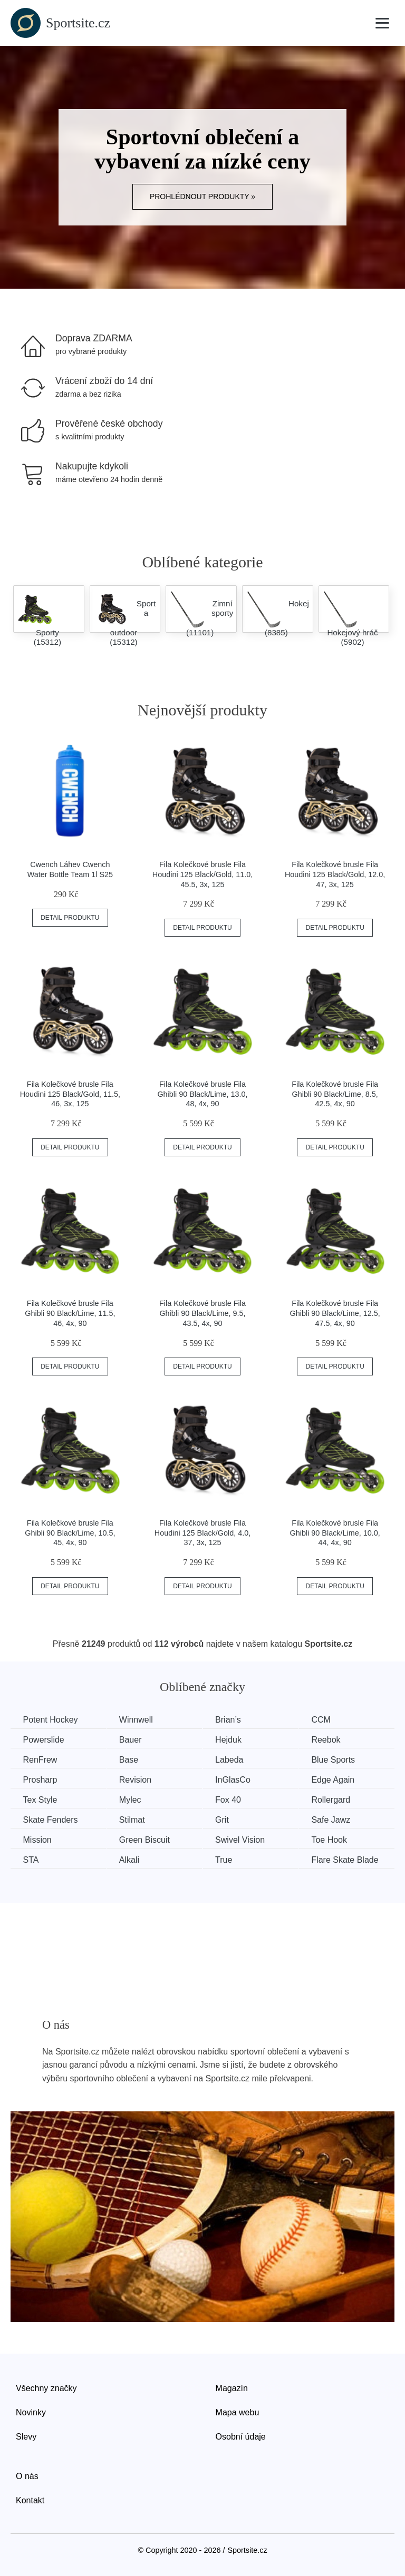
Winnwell (139, 1719)
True (229, 1858)
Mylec (133, 1798)
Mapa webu (237, 2410)
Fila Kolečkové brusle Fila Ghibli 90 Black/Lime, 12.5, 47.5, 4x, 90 (335, 1313)
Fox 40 (234, 1798)
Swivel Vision (246, 1838)
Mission (38, 1838)
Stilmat (135, 1818)
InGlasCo (238, 1779)
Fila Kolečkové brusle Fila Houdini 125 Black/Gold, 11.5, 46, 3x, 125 (70, 1094)
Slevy (26, 2435)
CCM (329, 1719)
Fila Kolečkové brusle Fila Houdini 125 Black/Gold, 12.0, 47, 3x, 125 (335, 874)
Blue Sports (341, 1759)
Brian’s (234, 1719)
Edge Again (341, 1779)
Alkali (132, 1858)
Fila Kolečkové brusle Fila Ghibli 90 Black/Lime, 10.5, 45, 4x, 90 (70, 1533)
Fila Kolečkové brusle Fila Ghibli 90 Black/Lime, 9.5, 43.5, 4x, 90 (202, 1313)
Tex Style (41, 1798)
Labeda (235, 1759)
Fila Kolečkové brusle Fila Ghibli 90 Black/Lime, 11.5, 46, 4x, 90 (70, 1313)
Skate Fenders (51, 1818)
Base (131, 1759)
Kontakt (30, 2498)
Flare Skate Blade (353, 1858)
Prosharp (41, 1779)
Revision (138, 1779)
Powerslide (44, 1739)
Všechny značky (46, 2387)
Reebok (334, 1739)
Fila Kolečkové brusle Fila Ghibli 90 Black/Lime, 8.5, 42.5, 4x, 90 (335, 1094)
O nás (27, 2474)
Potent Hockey (51, 1719)
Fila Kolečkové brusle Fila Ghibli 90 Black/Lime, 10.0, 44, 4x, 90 (335, 1533)
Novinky (31, 2410)
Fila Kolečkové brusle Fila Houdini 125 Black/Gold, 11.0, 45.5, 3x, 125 (202, 874)
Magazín (232, 2387)
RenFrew (41, 1759)
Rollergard (339, 1798)
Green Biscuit (147, 1838)
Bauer (133, 1739)
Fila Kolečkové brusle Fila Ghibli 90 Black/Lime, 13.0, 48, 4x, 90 (202, 1094)
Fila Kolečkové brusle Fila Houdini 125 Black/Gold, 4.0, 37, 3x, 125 (202, 1533)
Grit (228, 1818)
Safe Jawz (339, 1818)
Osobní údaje (241, 2435)
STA (32, 1858)
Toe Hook (337, 1838)
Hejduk (234, 1739)
